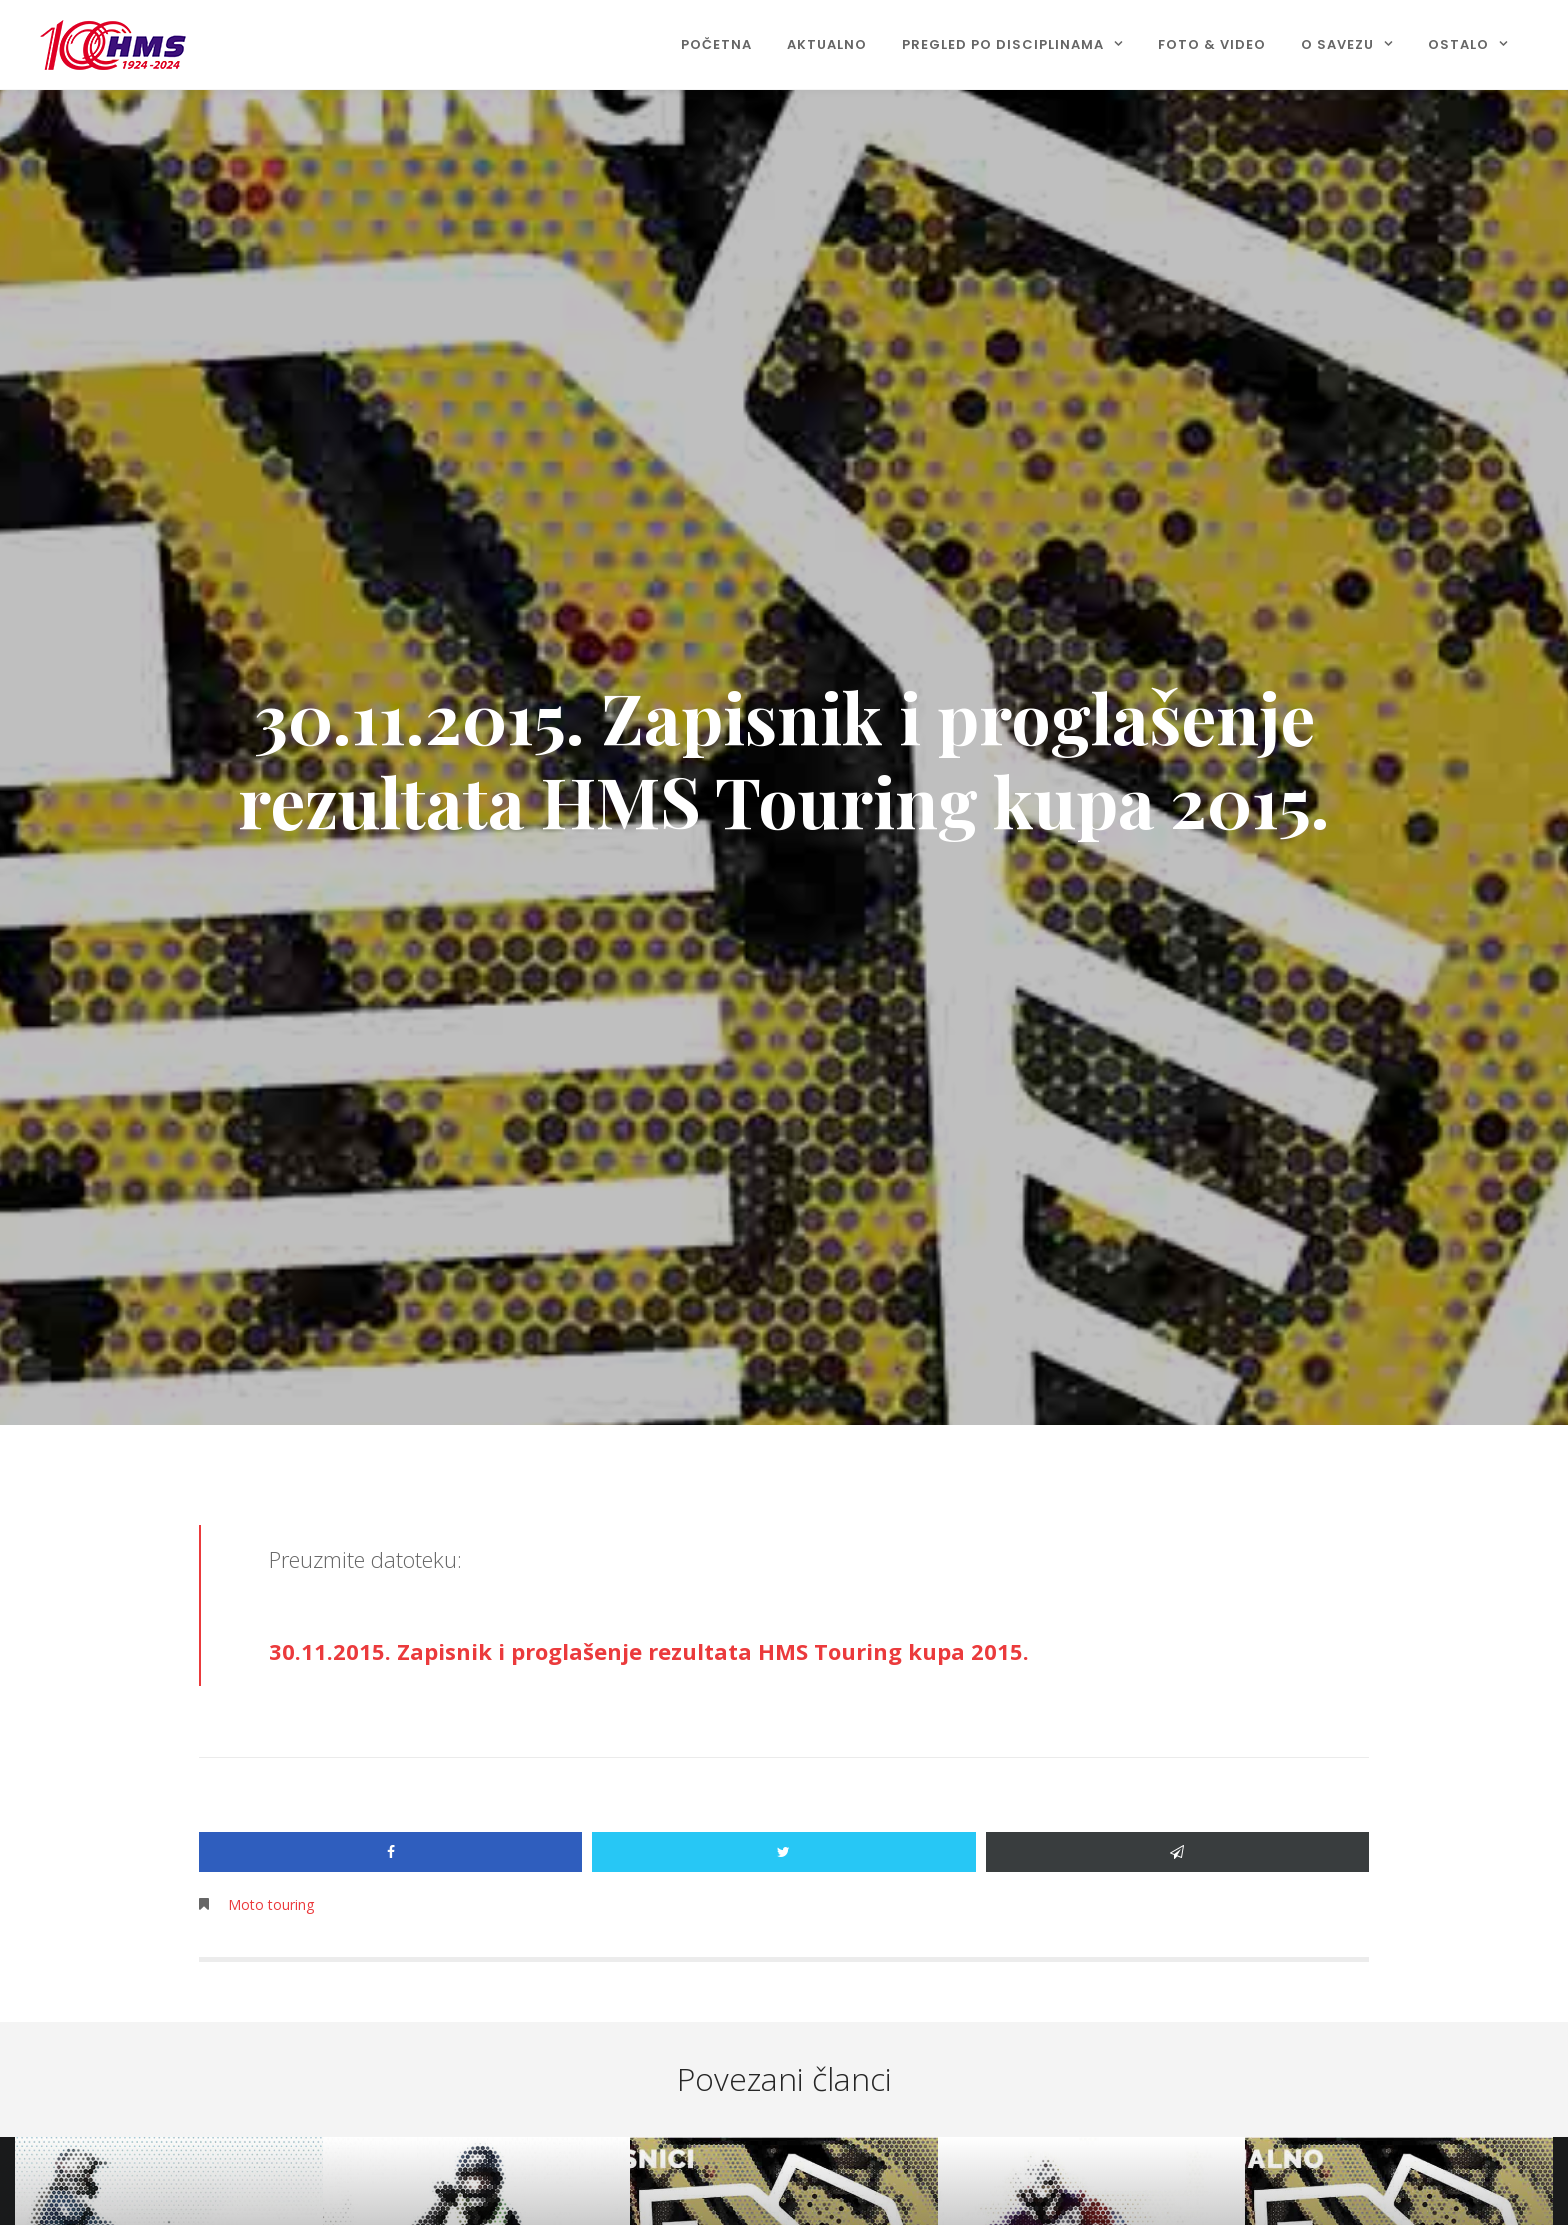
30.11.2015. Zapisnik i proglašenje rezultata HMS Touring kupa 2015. (649, 1651)
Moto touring (271, 1904)
